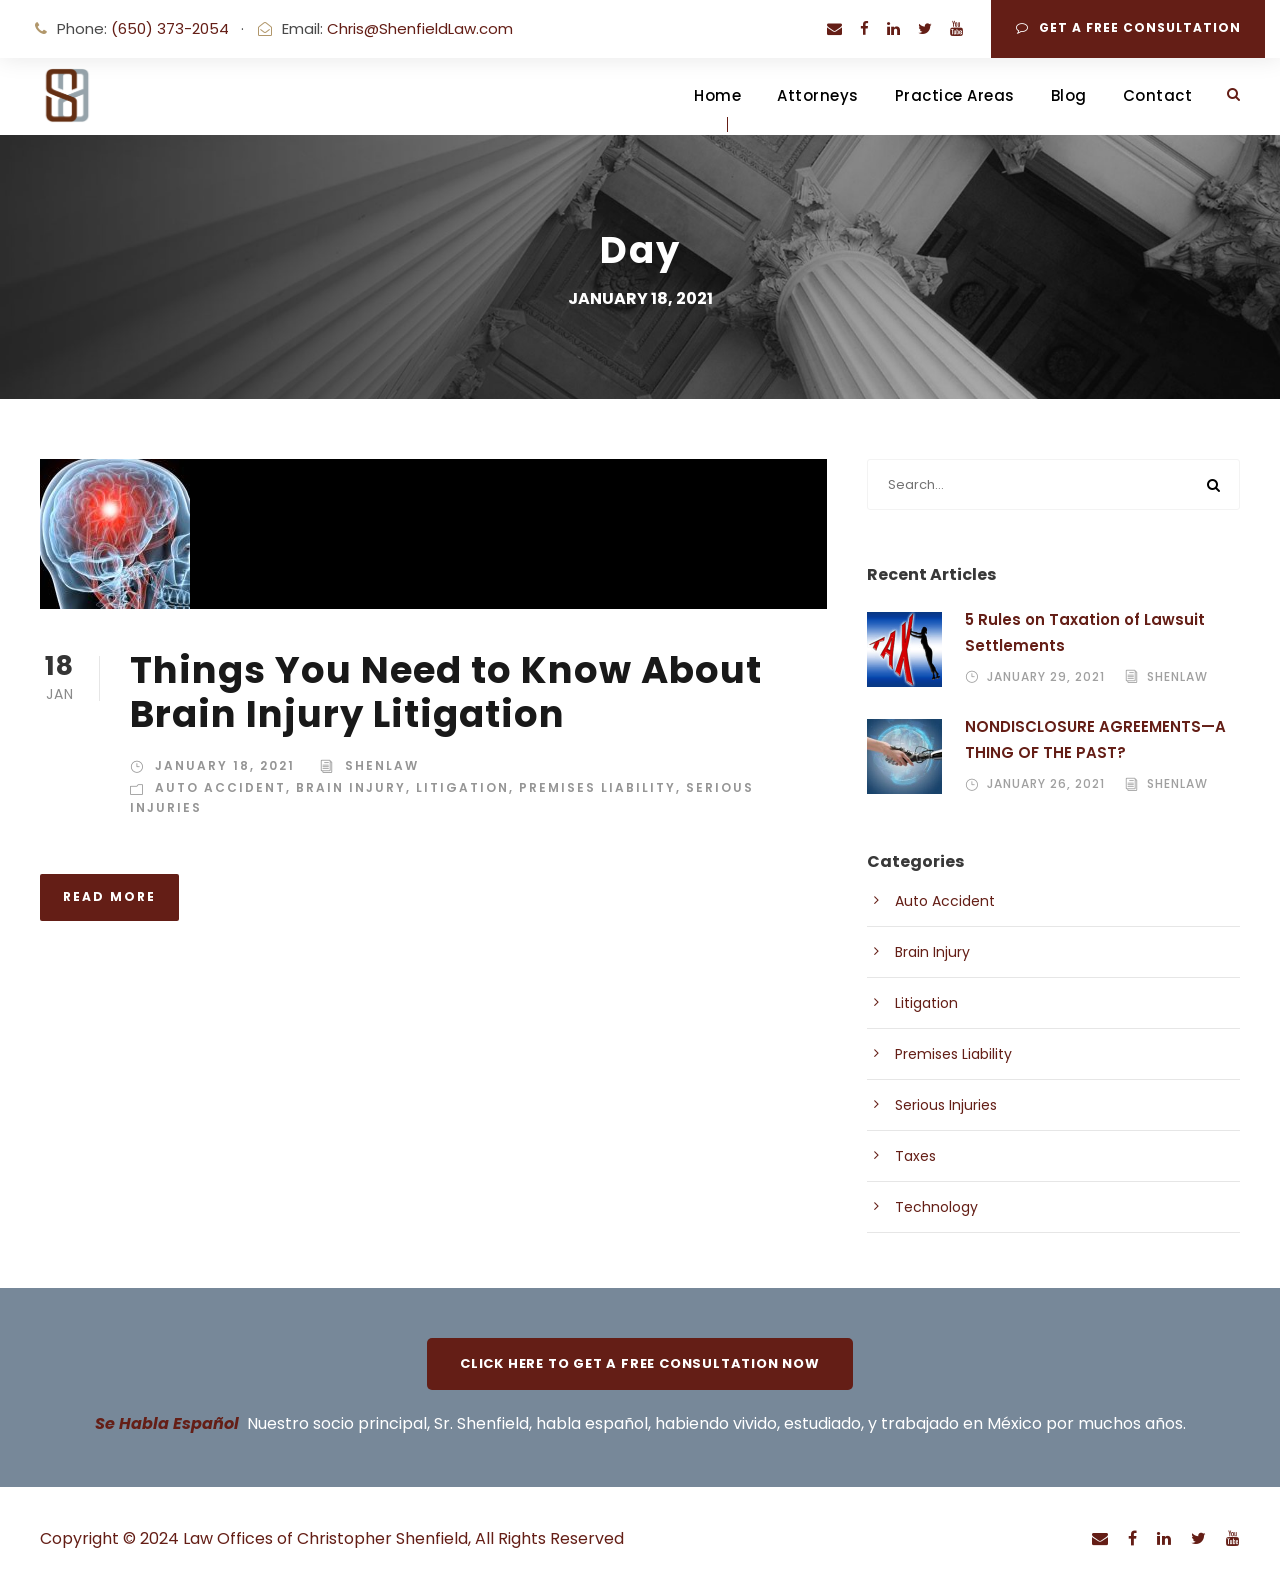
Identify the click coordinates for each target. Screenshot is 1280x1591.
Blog (1069, 95)
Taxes (915, 1156)
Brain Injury (351, 787)
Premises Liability (597, 787)
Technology (936, 1207)
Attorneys (818, 95)
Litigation (462, 787)
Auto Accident (220, 787)
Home (717, 95)
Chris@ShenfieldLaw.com (420, 28)
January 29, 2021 (1046, 676)
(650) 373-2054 (170, 28)
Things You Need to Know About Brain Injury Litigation (446, 692)
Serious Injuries (946, 1105)
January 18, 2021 (225, 765)
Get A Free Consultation (1128, 27)
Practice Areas (955, 95)
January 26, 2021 (1046, 783)
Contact (1158, 95)
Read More (109, 896)
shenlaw (382, 765)
